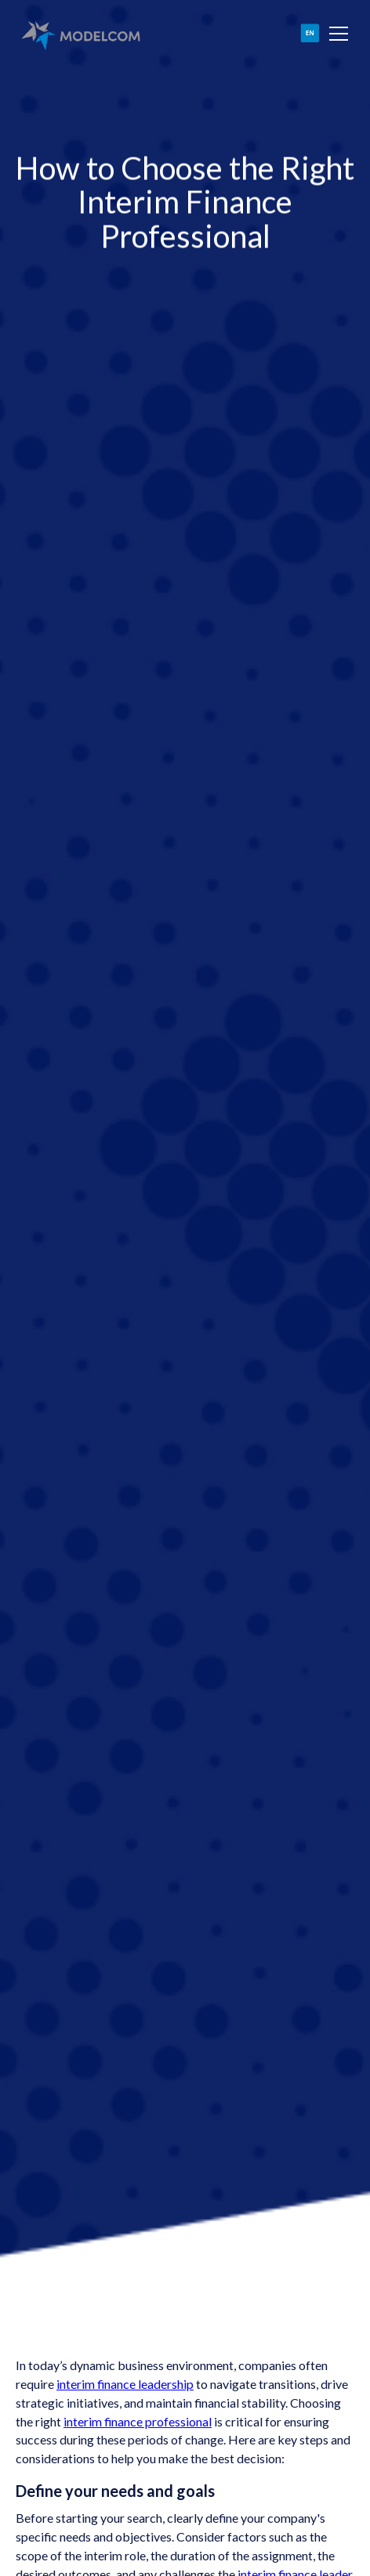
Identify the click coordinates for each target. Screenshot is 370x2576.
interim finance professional (137, 2421)
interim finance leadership (125, 2383)
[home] (80, 33)
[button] (335, 33)
